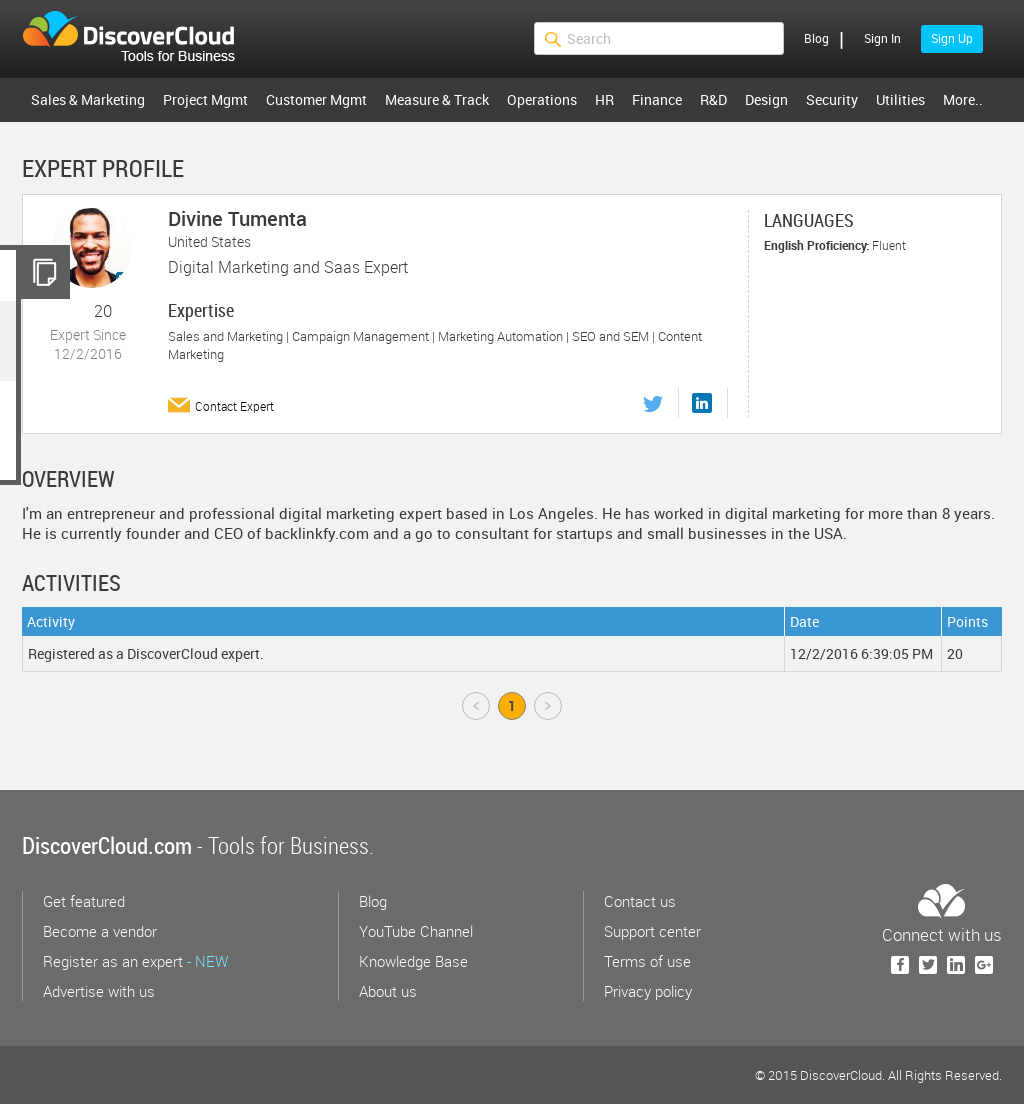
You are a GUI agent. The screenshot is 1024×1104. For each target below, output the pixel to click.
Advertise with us (99, 991)
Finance (657, 99)
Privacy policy (648, 991)
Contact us (640, 901)
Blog (816, 38)
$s (141, 39)
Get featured (84, 901)
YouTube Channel (416, 931)
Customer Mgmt (316, 99)
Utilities (900, 99)
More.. (963, 99)
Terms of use (647, 961)
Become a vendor (100, 931)
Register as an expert (135, 961)
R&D (713, 99)
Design (766, 99)
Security (832, 99)
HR (604, 99)
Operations (542, 99)
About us (388, 991)
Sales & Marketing (88, 99)
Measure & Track (437, 99)
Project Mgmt (205, 99)
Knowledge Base (413, 961)
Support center (652, 931)
